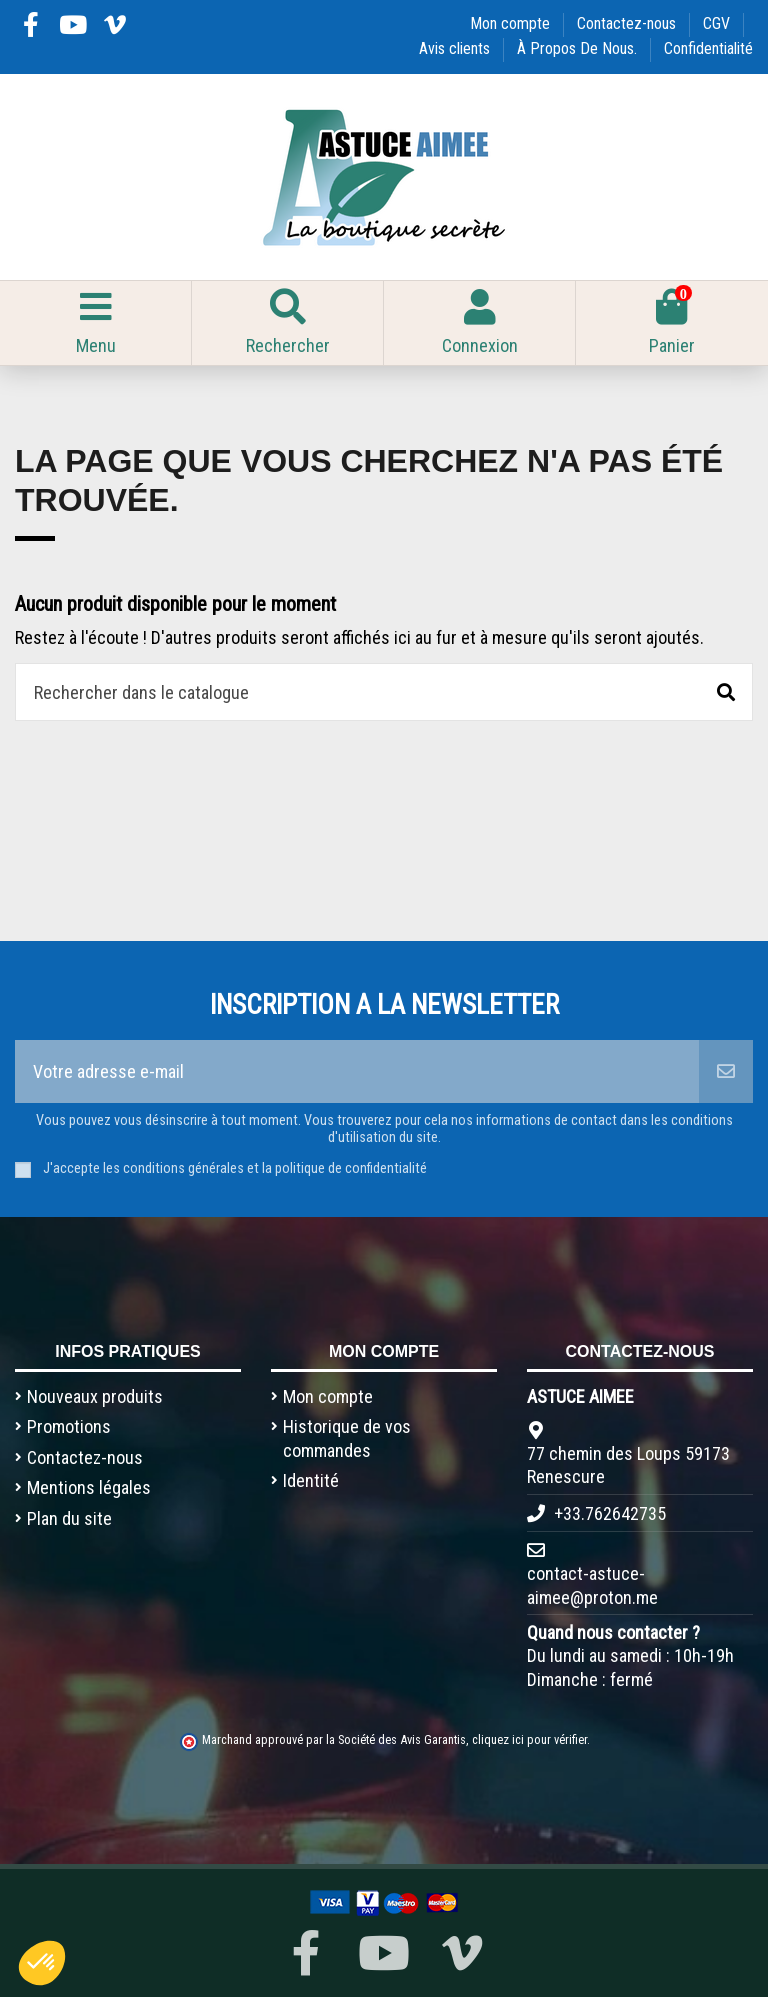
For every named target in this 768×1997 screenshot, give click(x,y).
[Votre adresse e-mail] (357, 1071)
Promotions (69, 1426)
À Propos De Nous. (579, 48)
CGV (718, 23)
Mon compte (512, 23)
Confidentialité (708, 48)
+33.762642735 (610, 1513)
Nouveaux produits (95, 1396)
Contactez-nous (628, 23)
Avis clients (456, 48)
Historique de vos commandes (347, 1438)
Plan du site (69, 1518)
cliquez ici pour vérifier (529, 1739)
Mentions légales (89, 1487)
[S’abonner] (726, 1071)
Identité (311, 1480)
